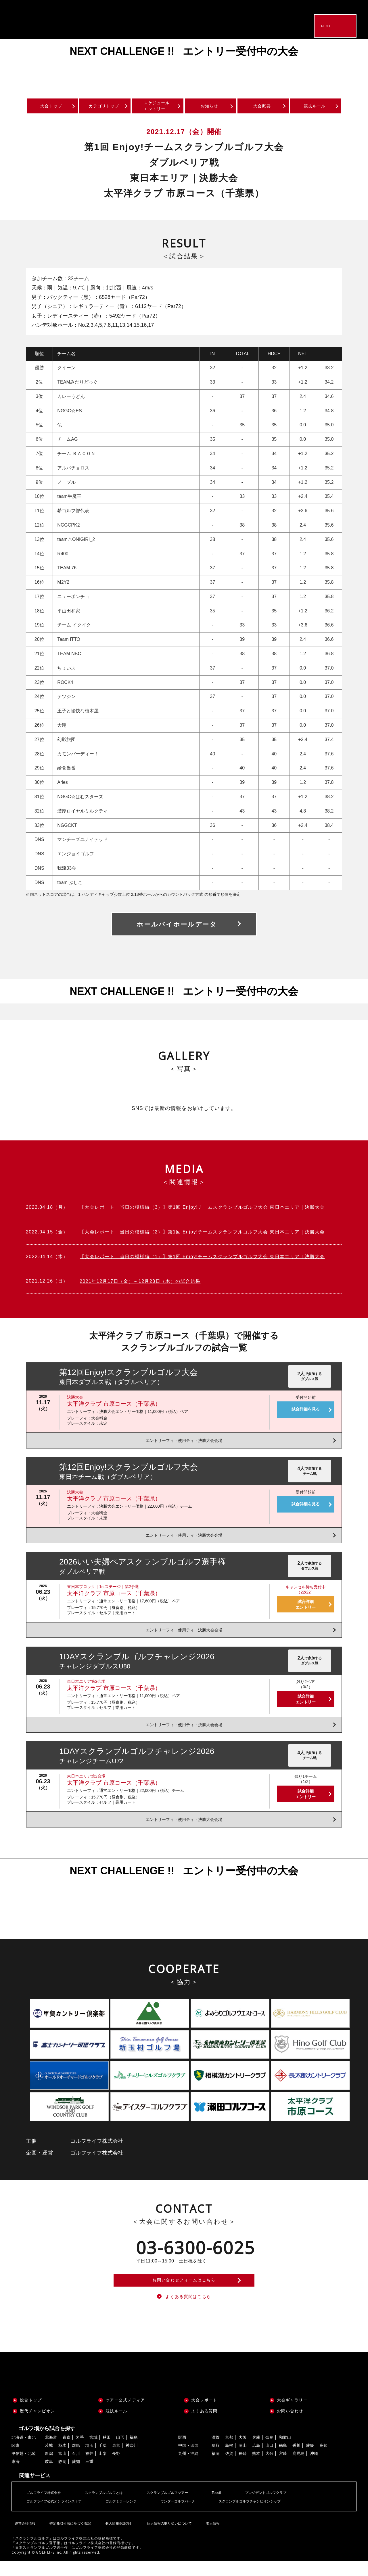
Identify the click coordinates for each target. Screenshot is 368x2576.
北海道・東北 (24, 2452)
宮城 (93, 2452)
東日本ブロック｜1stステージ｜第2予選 (103, 1589)
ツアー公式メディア (125, 2415)
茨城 (49, 2460)
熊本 (256, 2468)
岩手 (80, 2452)
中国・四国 (188, 2460)
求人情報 (210, 2534)
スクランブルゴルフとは (113, 2507)
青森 (66, 2452)
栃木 (62, 2460)
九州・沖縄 (188, 2468)
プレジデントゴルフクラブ (289, 2507)
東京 (116, 2460)
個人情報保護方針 (117, 2534)
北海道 (51, 2452)
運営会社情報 (24, 2534)
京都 (229, 2452)
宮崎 (283, 2468)
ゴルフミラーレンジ (133, 2515)
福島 (134, 2452)
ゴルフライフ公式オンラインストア (58, 2515)
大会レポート (204, 2415)
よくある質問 (204, 2426)
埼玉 (89, 2460)
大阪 (243, 2452)
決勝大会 (75, 1400)
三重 (89, 2476)
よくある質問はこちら (188, 2310)
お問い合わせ (290, 2426)
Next (351, 65)
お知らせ (209, 107)
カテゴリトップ (104, 107)
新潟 (49, 2468)
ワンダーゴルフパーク (195, 2515)
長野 (116, 2468)
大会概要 (262, 107)
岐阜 (49, 2476)
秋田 (107, 2452)
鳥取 (216, 2460)
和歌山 (285, 2452)
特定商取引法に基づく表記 (68, 2534)
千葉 (103, 2460)
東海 (16, 2476)
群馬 (76, 2460)
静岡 (62, 2476)
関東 (16, 2460)
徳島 (283, 2460)
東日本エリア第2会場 (86, 1684)
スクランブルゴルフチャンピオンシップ (275, 2515)
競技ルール (315, 107)
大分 (269, 2468)
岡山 (243, 2460)
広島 (256, 2460)
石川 (76, 2468)
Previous (17, 65)
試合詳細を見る (306, 1412)
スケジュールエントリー (156, 107)
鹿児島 (298, 2468)
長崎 (243, 2468)
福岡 (216, 2468)
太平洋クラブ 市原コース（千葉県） (114, 1406)
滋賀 (216, 2452)
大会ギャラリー (292, 2415)
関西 (182, 2452)
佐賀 (229, 2468)
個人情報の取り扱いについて (167, 2534)
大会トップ (51, 107)
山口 (269, 2460)
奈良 (269, 2452)
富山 (62, 2468)
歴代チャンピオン (37, 2426)
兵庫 (256, 2452)
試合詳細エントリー (306, 1607)
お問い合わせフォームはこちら (184, 2288)
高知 (323, 2460)
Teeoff (236, 2507)
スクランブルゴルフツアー (183, 2507)
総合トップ (31, 2415)
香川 (296, 2460)
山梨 (103, 2468)
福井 (89, 2468)
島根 (229, 2460)
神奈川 (132, 2460)
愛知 (76, 2476)
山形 (120, 2452)
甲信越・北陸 (24, 2468)
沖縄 (314, 2468)
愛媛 (310, 2460)
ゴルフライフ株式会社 (46, 2507)
